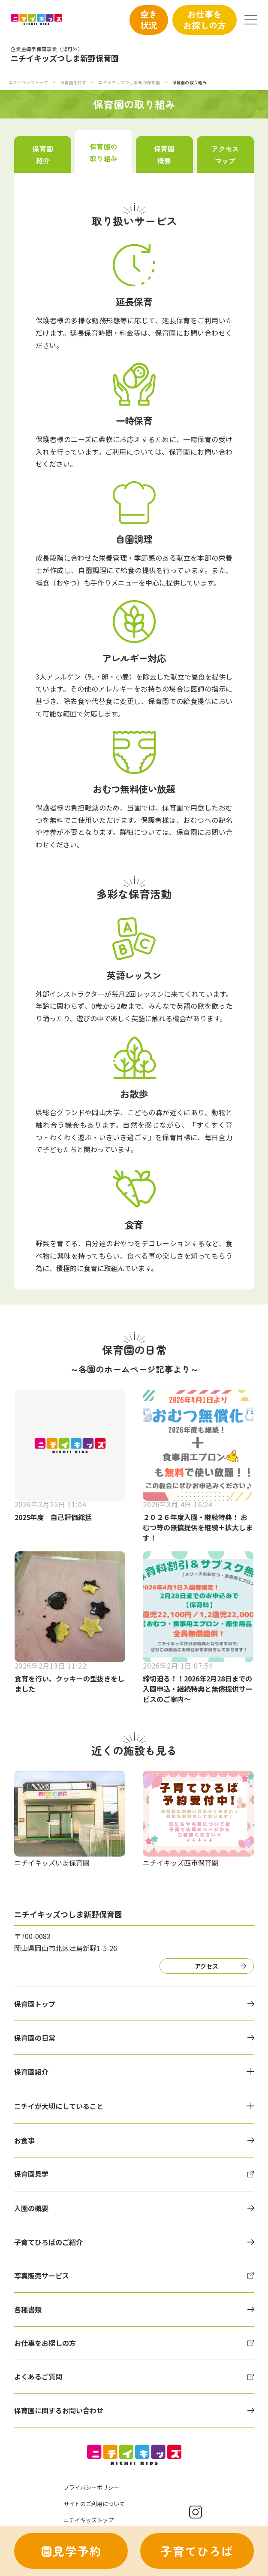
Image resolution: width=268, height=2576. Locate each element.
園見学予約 (71, 2551)
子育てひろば (196, 2551)
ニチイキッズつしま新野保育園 (129, 82)
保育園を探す (73, 82)
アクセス (206, 1966)
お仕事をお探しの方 (204, 19)
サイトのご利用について (94, 2504)
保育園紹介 (42, 154)
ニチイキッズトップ (28, 82)
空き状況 (148, 19)
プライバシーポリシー (91, 2487)
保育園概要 (164, 154)
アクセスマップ (225, 154)
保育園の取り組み (103, 152)
